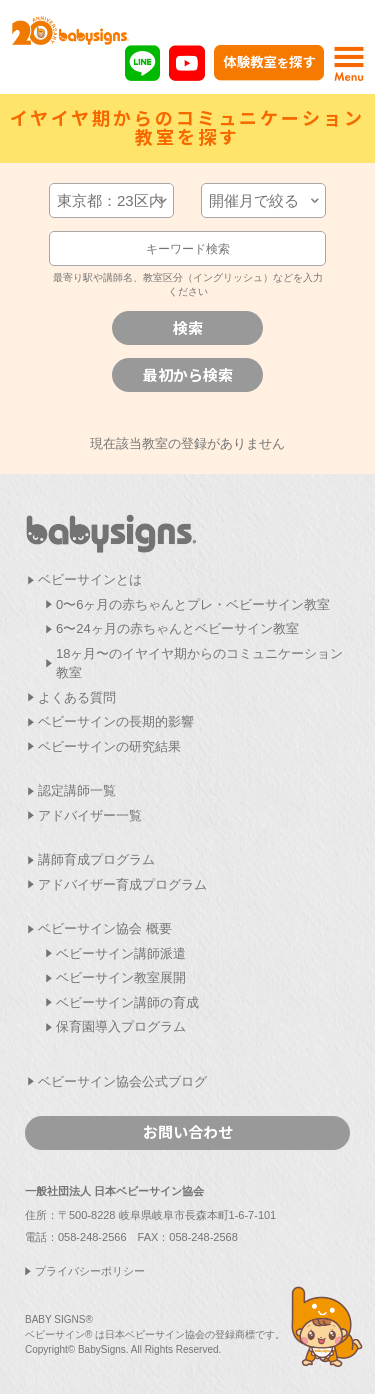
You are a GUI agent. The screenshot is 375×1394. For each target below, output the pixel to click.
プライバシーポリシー (90, 1271)
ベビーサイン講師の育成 (127, 1002)
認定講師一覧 (77, 790)
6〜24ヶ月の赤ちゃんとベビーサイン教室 (177, 628)
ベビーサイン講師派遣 (121, 953)
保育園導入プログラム (121, 1026)
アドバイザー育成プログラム (122, 884)
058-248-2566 (92, 1237)
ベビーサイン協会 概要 (105, 928)
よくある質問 (77, 697)
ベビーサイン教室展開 (121, 977)
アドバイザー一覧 (90, 815)
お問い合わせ (188, 1131)
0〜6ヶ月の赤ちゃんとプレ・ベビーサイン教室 (193, 604)
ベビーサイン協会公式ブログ (122, 1081)
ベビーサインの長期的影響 (116, 721)
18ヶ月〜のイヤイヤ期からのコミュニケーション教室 (199, 663)
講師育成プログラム (96, 859)
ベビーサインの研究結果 (109, 746)
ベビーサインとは (90, 579)
